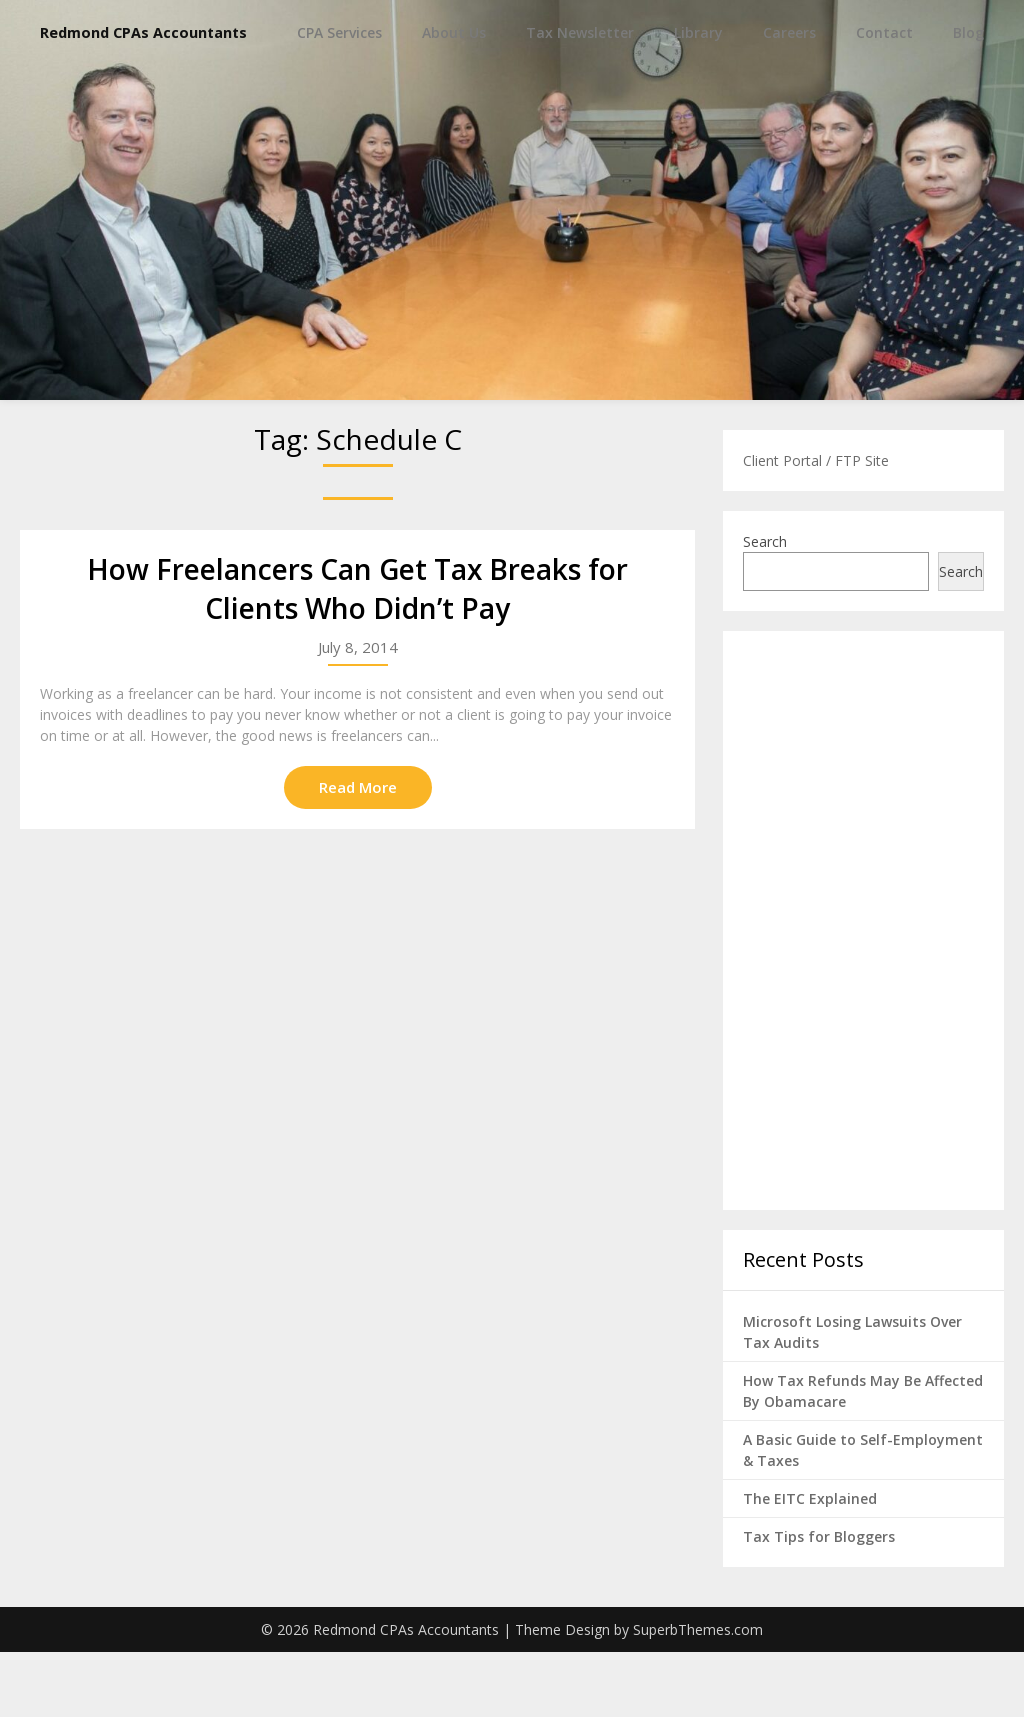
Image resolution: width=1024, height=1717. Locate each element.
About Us (454, 97)
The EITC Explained (810, 1563)
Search (765, 606)
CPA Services (339, 97)
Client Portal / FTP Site (816, 525)
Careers (789, 97)
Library (698, 97)
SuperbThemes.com (698, 1694)
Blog (968, 97)
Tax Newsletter (580, 97)
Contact (884, 97)
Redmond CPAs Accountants (185, 32)
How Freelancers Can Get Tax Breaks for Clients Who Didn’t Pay (357, 653)
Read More (358, 852)
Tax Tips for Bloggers (819, 1601)
